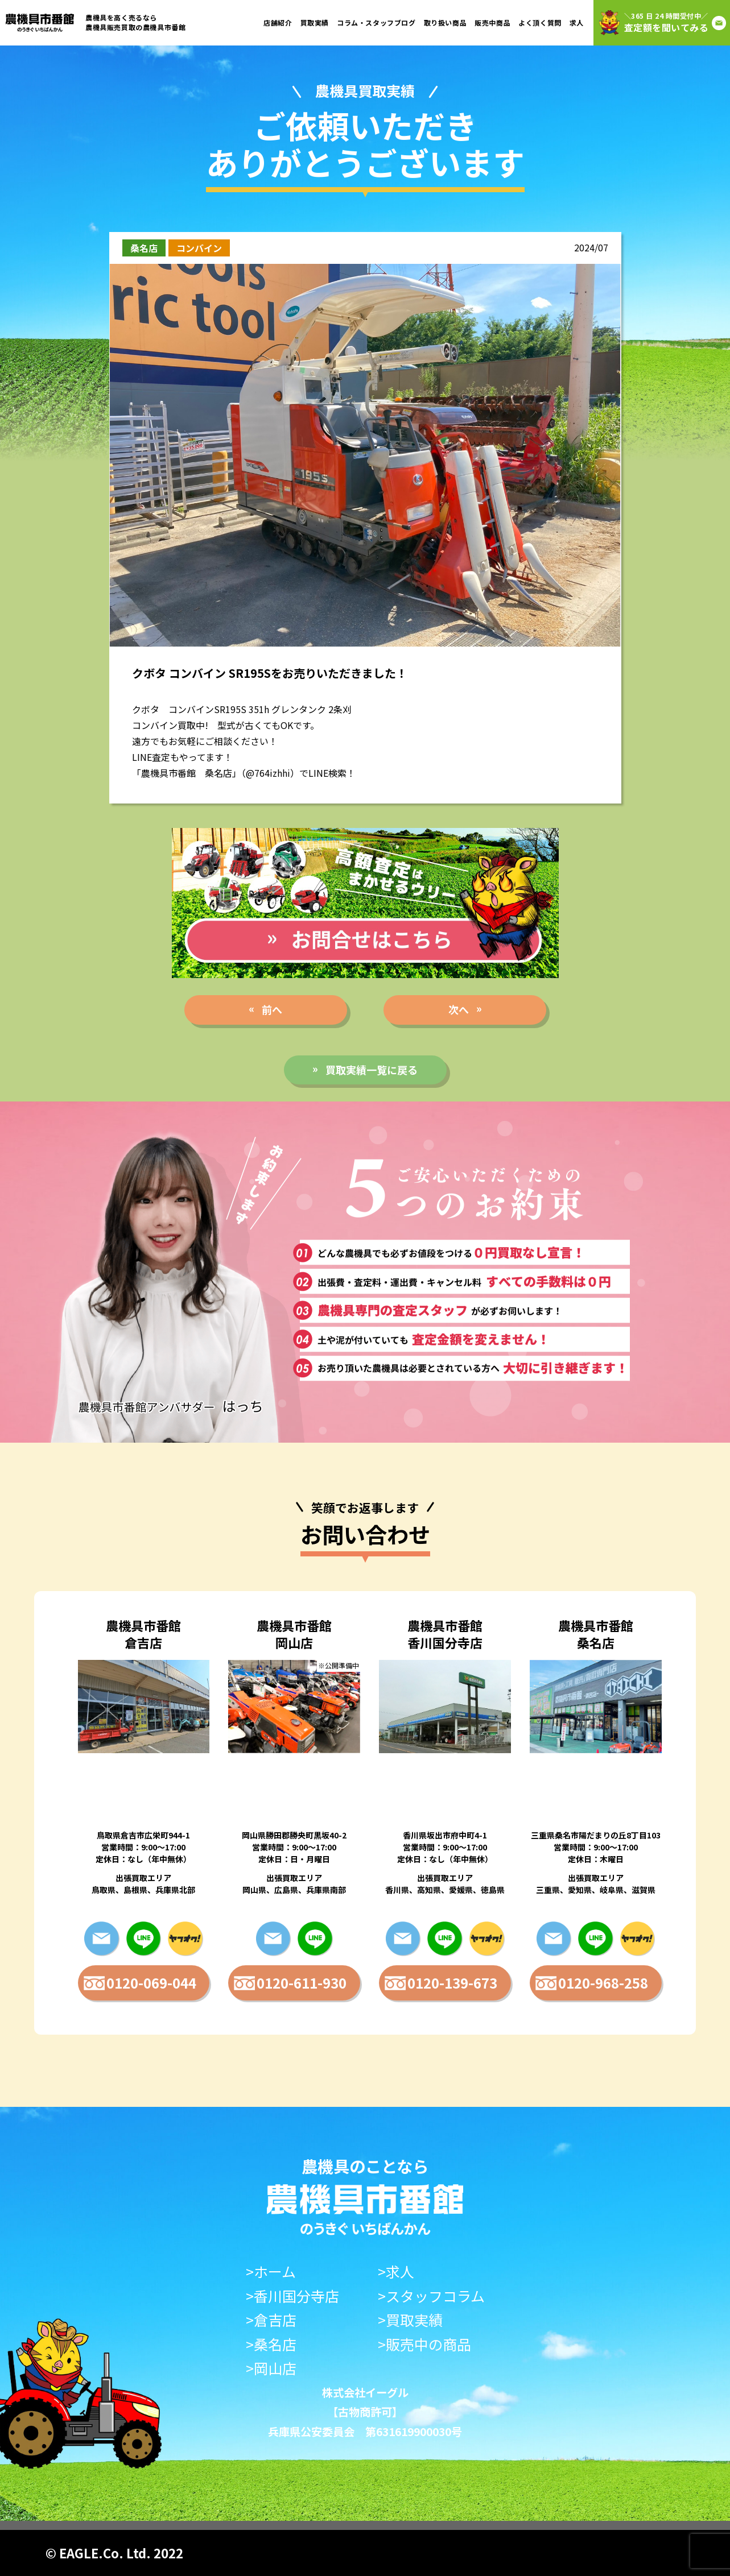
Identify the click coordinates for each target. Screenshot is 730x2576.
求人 (577, 22)
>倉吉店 (271, 2320)
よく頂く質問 (540, 22)
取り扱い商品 (445, 22)
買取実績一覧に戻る (371, 1069)
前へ (272, 1009)
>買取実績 (410, 2320)
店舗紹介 (277, 22)
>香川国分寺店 (292, 2296)
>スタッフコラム (431, 2296)
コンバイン (199, 248)
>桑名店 (271, 2344)
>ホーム (271, 2271)
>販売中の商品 (424, 2344)
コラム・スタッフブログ (376, 22)
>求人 (396, 2271)
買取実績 (314, 22)
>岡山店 (271, 2368)
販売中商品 (492, 22)
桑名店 (144, 248)
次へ (458, 1009)
